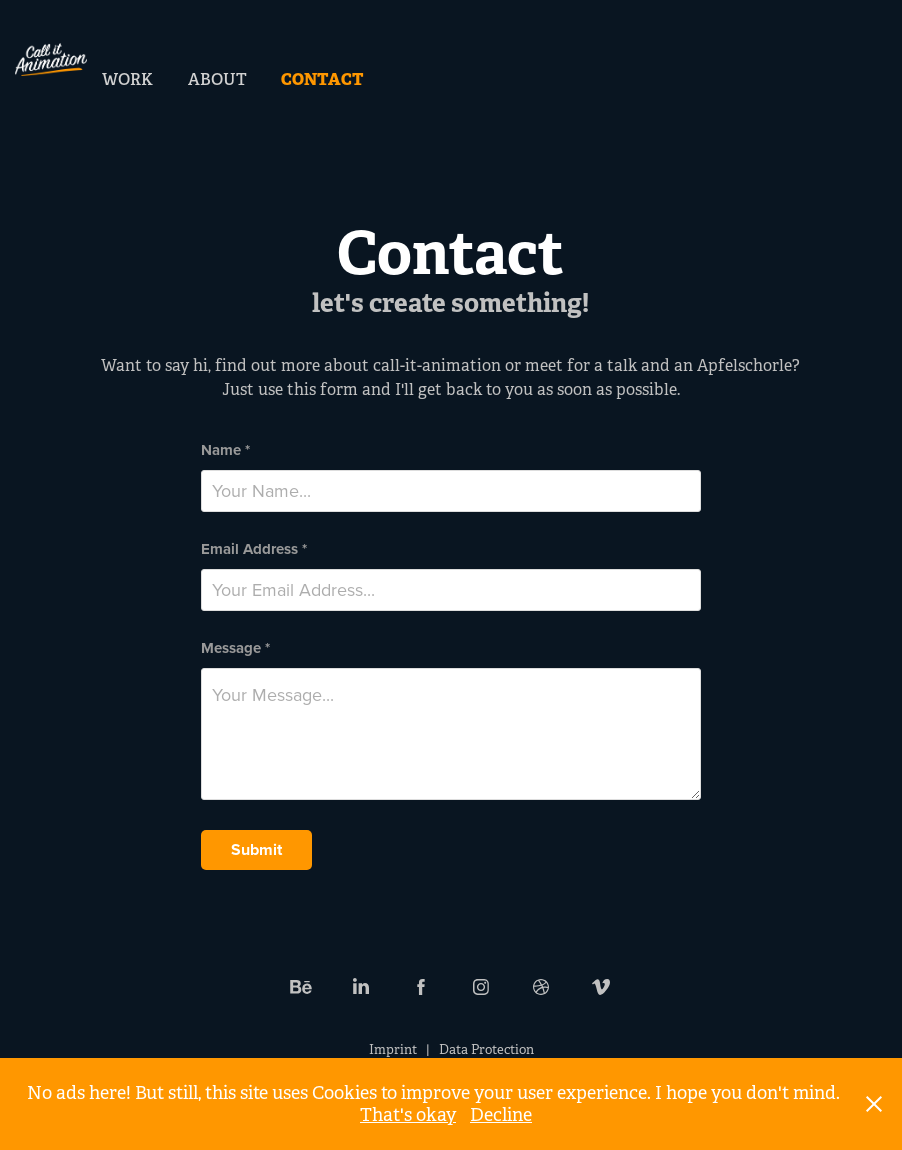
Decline (501, 1115)
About (217, 79)
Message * (235, 648)
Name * (225, 450)
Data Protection (486, 1049)
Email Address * (254, 549)
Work (127, 79)
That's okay (408, 1115)
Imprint (393, 1049)
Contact (322, 79)
